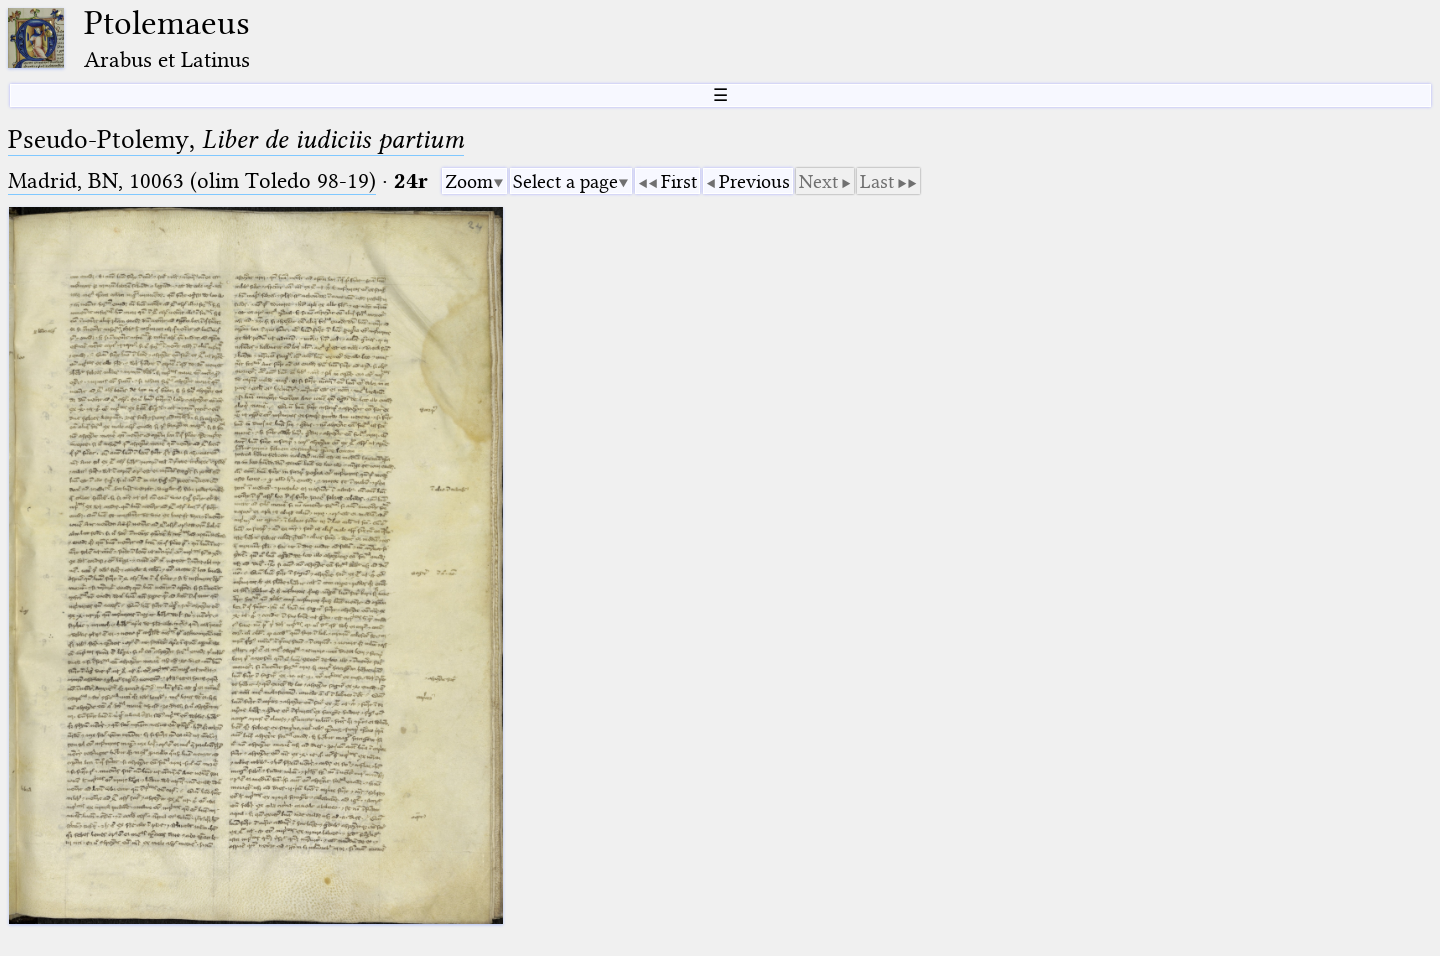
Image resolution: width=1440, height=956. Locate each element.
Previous (754, 181)
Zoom (469, 181)
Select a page (565, 181)
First (679, 181)
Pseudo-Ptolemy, (236, 139)
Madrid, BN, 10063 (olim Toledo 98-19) (192, 180)
